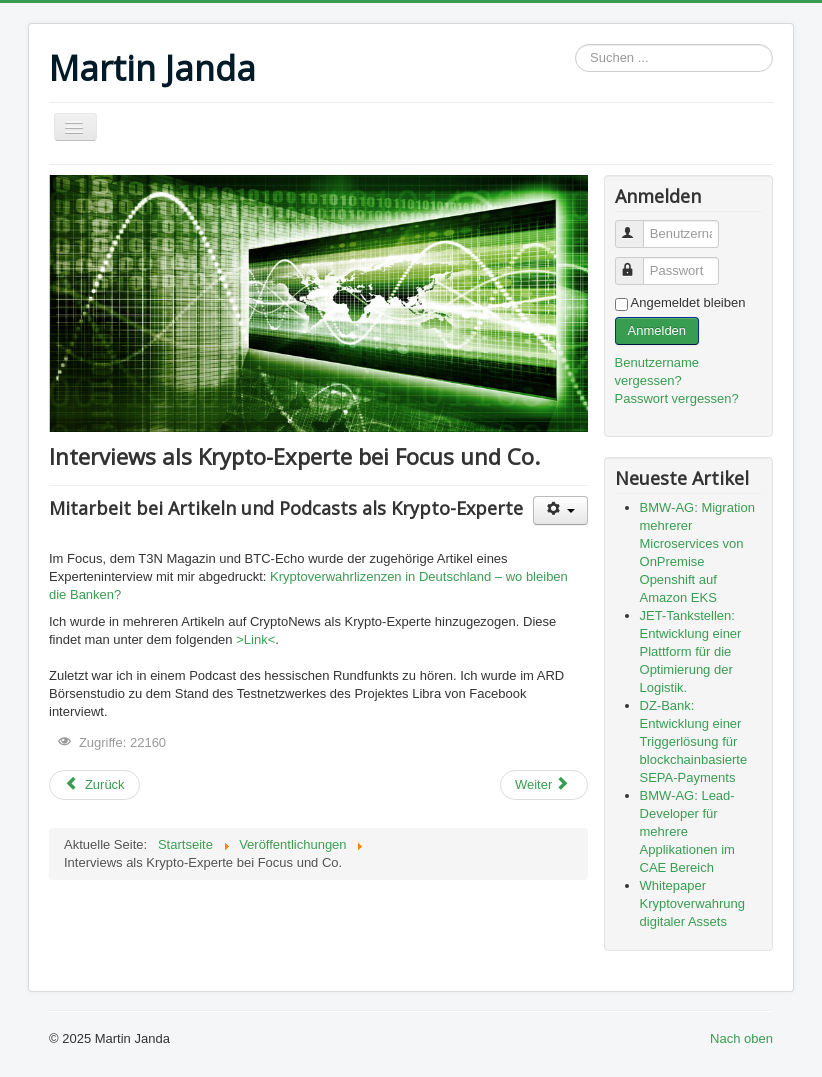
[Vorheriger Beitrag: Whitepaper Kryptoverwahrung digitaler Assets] (94, 785)
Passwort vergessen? (677, 398)
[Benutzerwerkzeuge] (560, 510)
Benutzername (638, 225)
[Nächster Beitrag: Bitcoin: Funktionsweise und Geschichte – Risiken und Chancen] (544, 785)
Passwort (638, 262)
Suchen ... (575, 44)
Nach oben (741, 1038)
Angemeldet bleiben (688, 302)
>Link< (255, 639)
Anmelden (657, 330)
